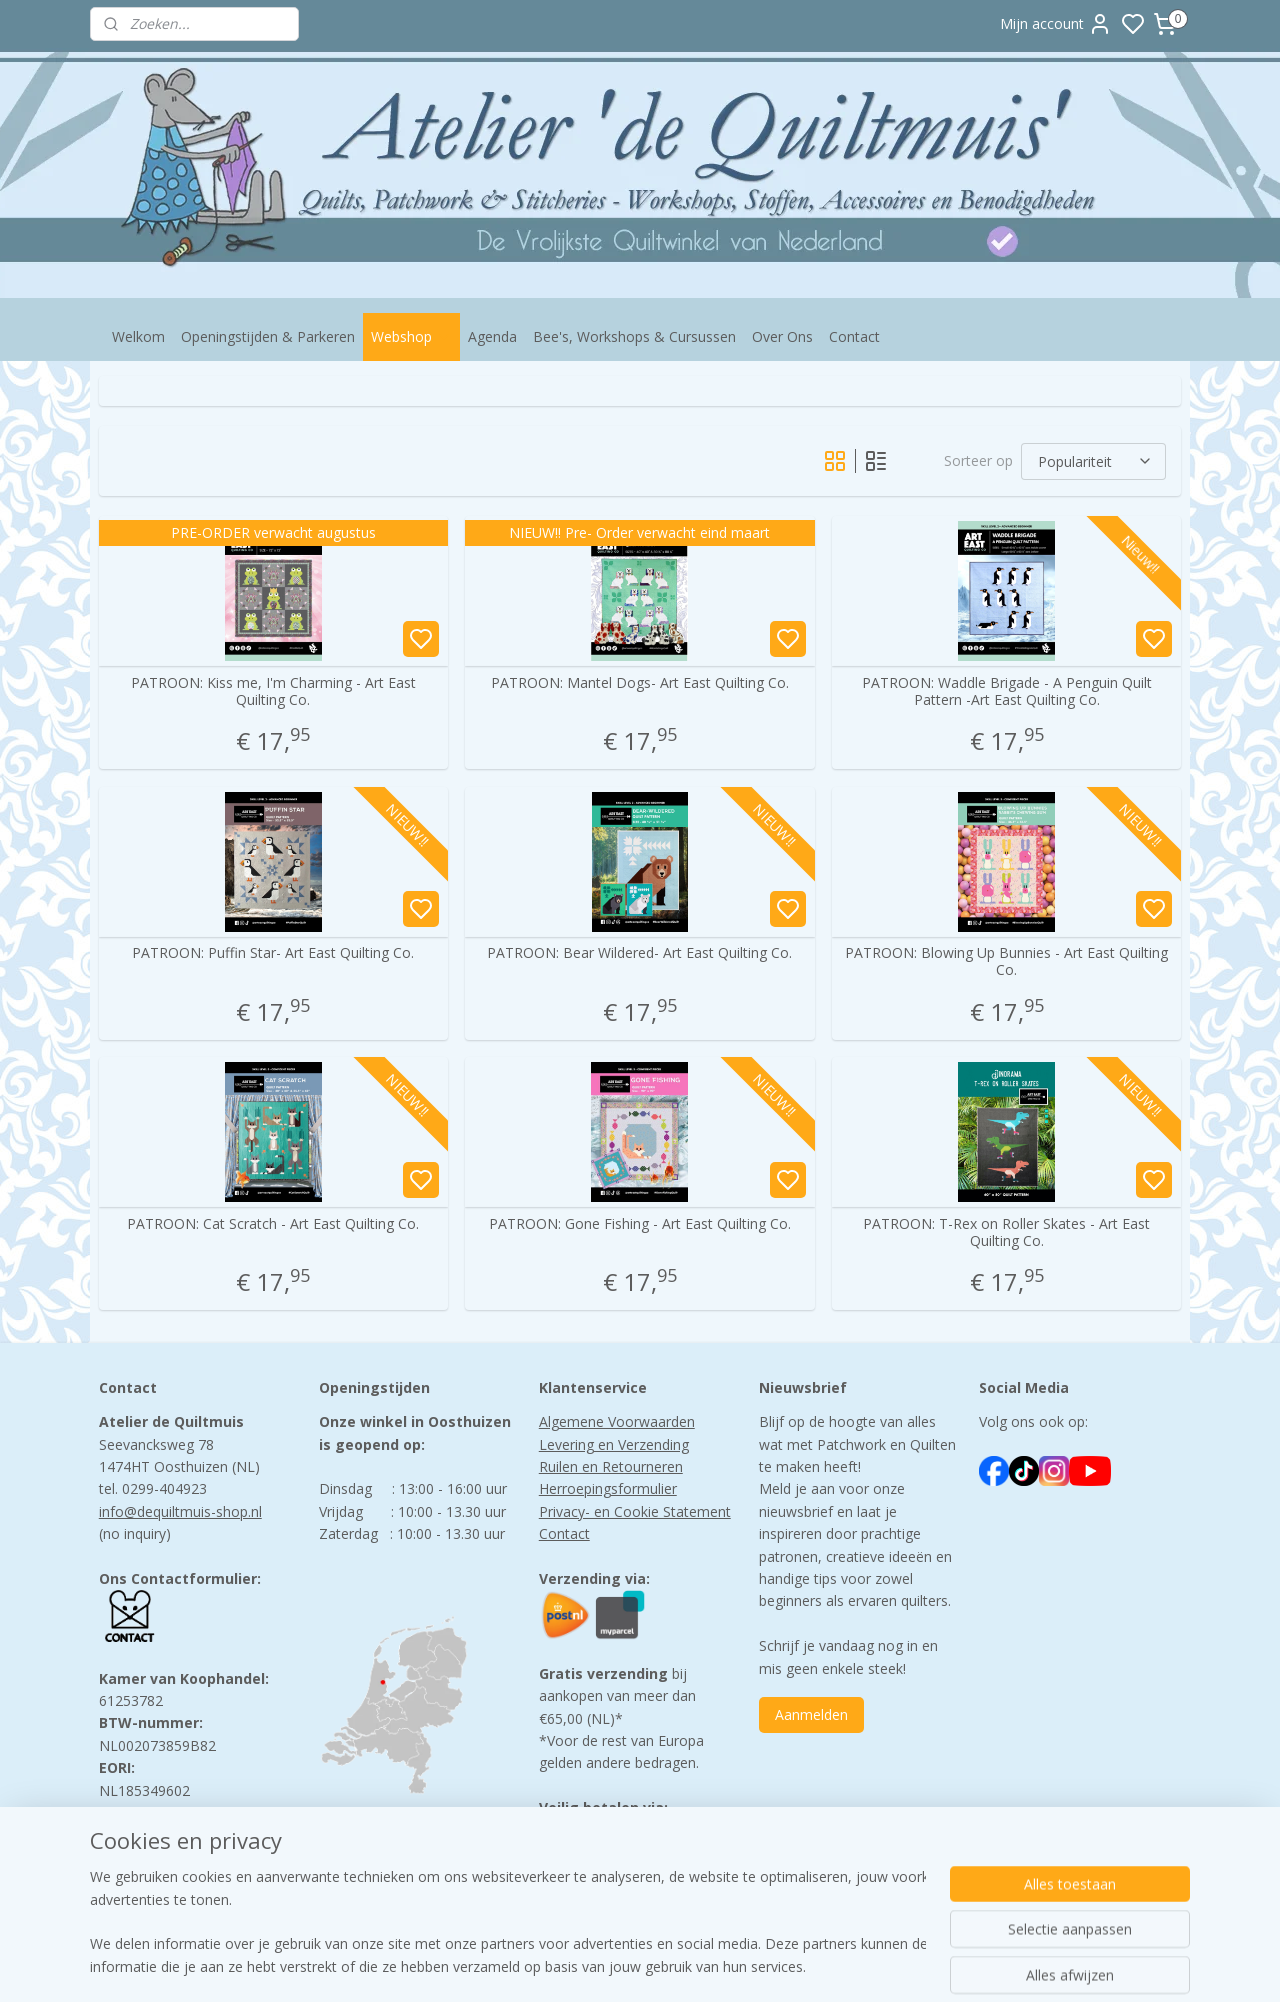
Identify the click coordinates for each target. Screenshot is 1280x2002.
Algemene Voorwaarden (617, 1421)
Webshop (411, 336)
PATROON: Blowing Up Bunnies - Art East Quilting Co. (1006, 962)
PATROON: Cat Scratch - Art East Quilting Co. (273, 1224)
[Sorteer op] (1093, 461)
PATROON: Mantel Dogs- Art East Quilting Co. (640, 683)
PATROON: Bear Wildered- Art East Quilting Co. (639, 953)
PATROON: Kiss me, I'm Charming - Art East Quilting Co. (273, 692)
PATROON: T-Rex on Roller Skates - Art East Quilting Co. (1006, 1233)
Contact (854, 336)
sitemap (723, 1965)
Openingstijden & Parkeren (268, 336)
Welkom (138, 336)
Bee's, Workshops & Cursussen (634, 336)
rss (765, 1965)
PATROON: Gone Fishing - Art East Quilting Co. (640, 1224)
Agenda (492, 336)
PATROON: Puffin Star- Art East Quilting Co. (273, 953)
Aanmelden (811, 1714)
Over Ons (782, 336)
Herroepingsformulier (608, 1488)
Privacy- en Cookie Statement (635, 1511)
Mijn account (1056, 24)
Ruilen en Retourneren (611, 1466)
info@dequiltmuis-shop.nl (180, 1511)
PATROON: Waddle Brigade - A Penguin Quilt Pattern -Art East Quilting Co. (1007, 692)
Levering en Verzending (614, 1444)
